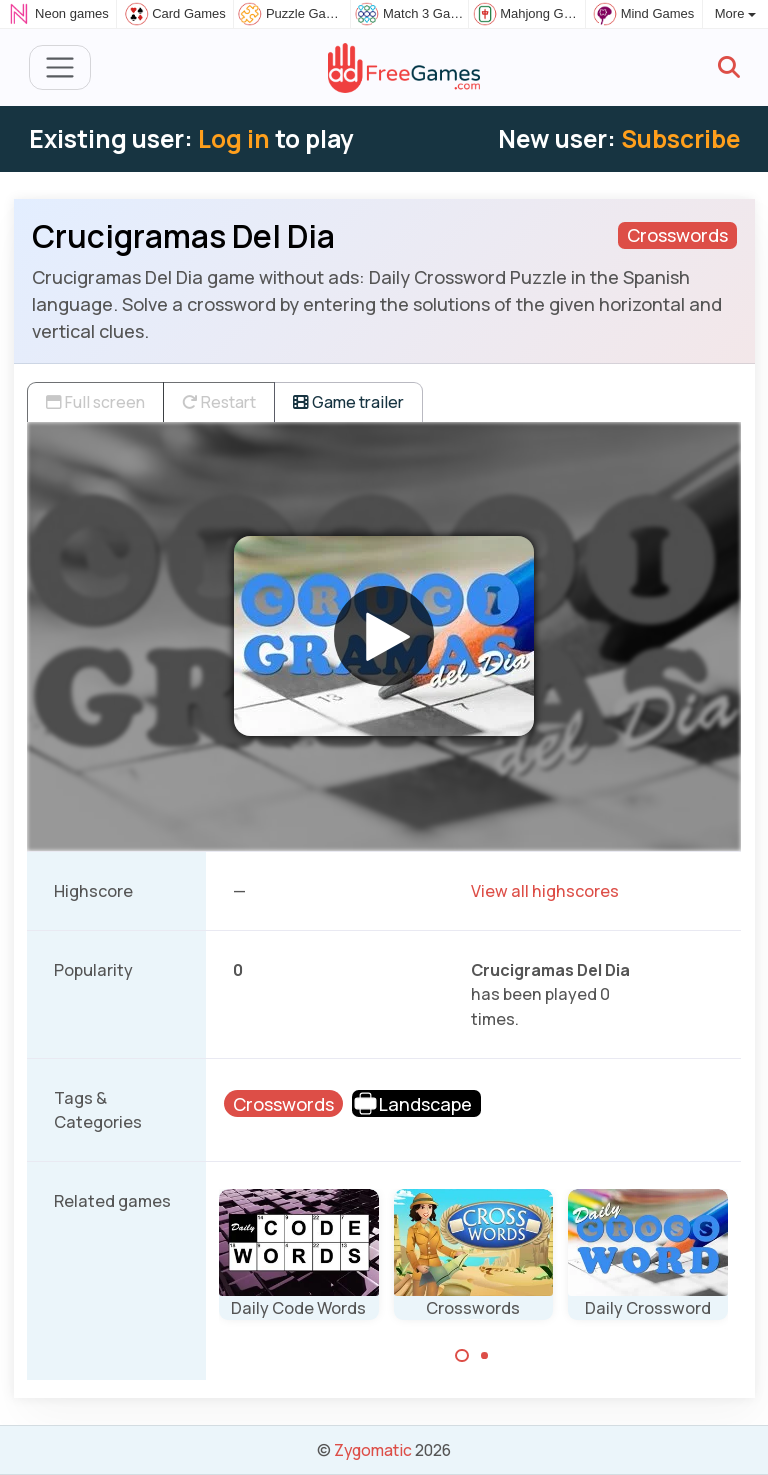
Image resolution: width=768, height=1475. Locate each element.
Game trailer (348, 402)
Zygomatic (373, 1450)
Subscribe (680, 138)
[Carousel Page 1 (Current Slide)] (462, 1356)
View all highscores (545, 891)
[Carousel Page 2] (485, 1356)
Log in (234, 138)
